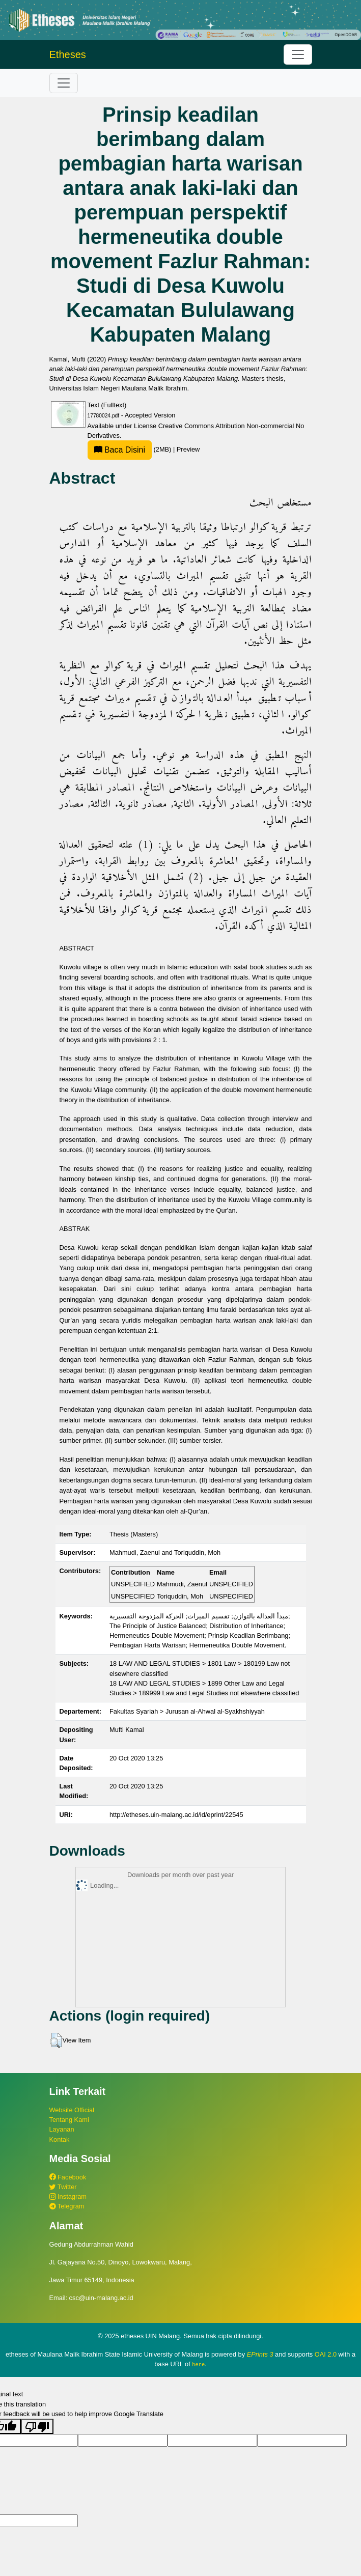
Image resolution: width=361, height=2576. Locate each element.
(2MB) (130, 449)
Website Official (71, 2110)
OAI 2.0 (326, 2354)
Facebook (68, 2177)
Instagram (68, 2196)
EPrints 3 (260, 2354)
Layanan (61, 2129)
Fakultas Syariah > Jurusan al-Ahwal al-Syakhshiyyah (187, 1711)
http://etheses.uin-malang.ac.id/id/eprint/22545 (176, 1814)
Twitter (63, 2187)
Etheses (67, 54)
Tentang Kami (69, 2119)
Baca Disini (119, 449)
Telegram (67, 2206)
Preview (188, 449)
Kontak (59, 2139)
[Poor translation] (37, 2425)
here (198, 2364)
